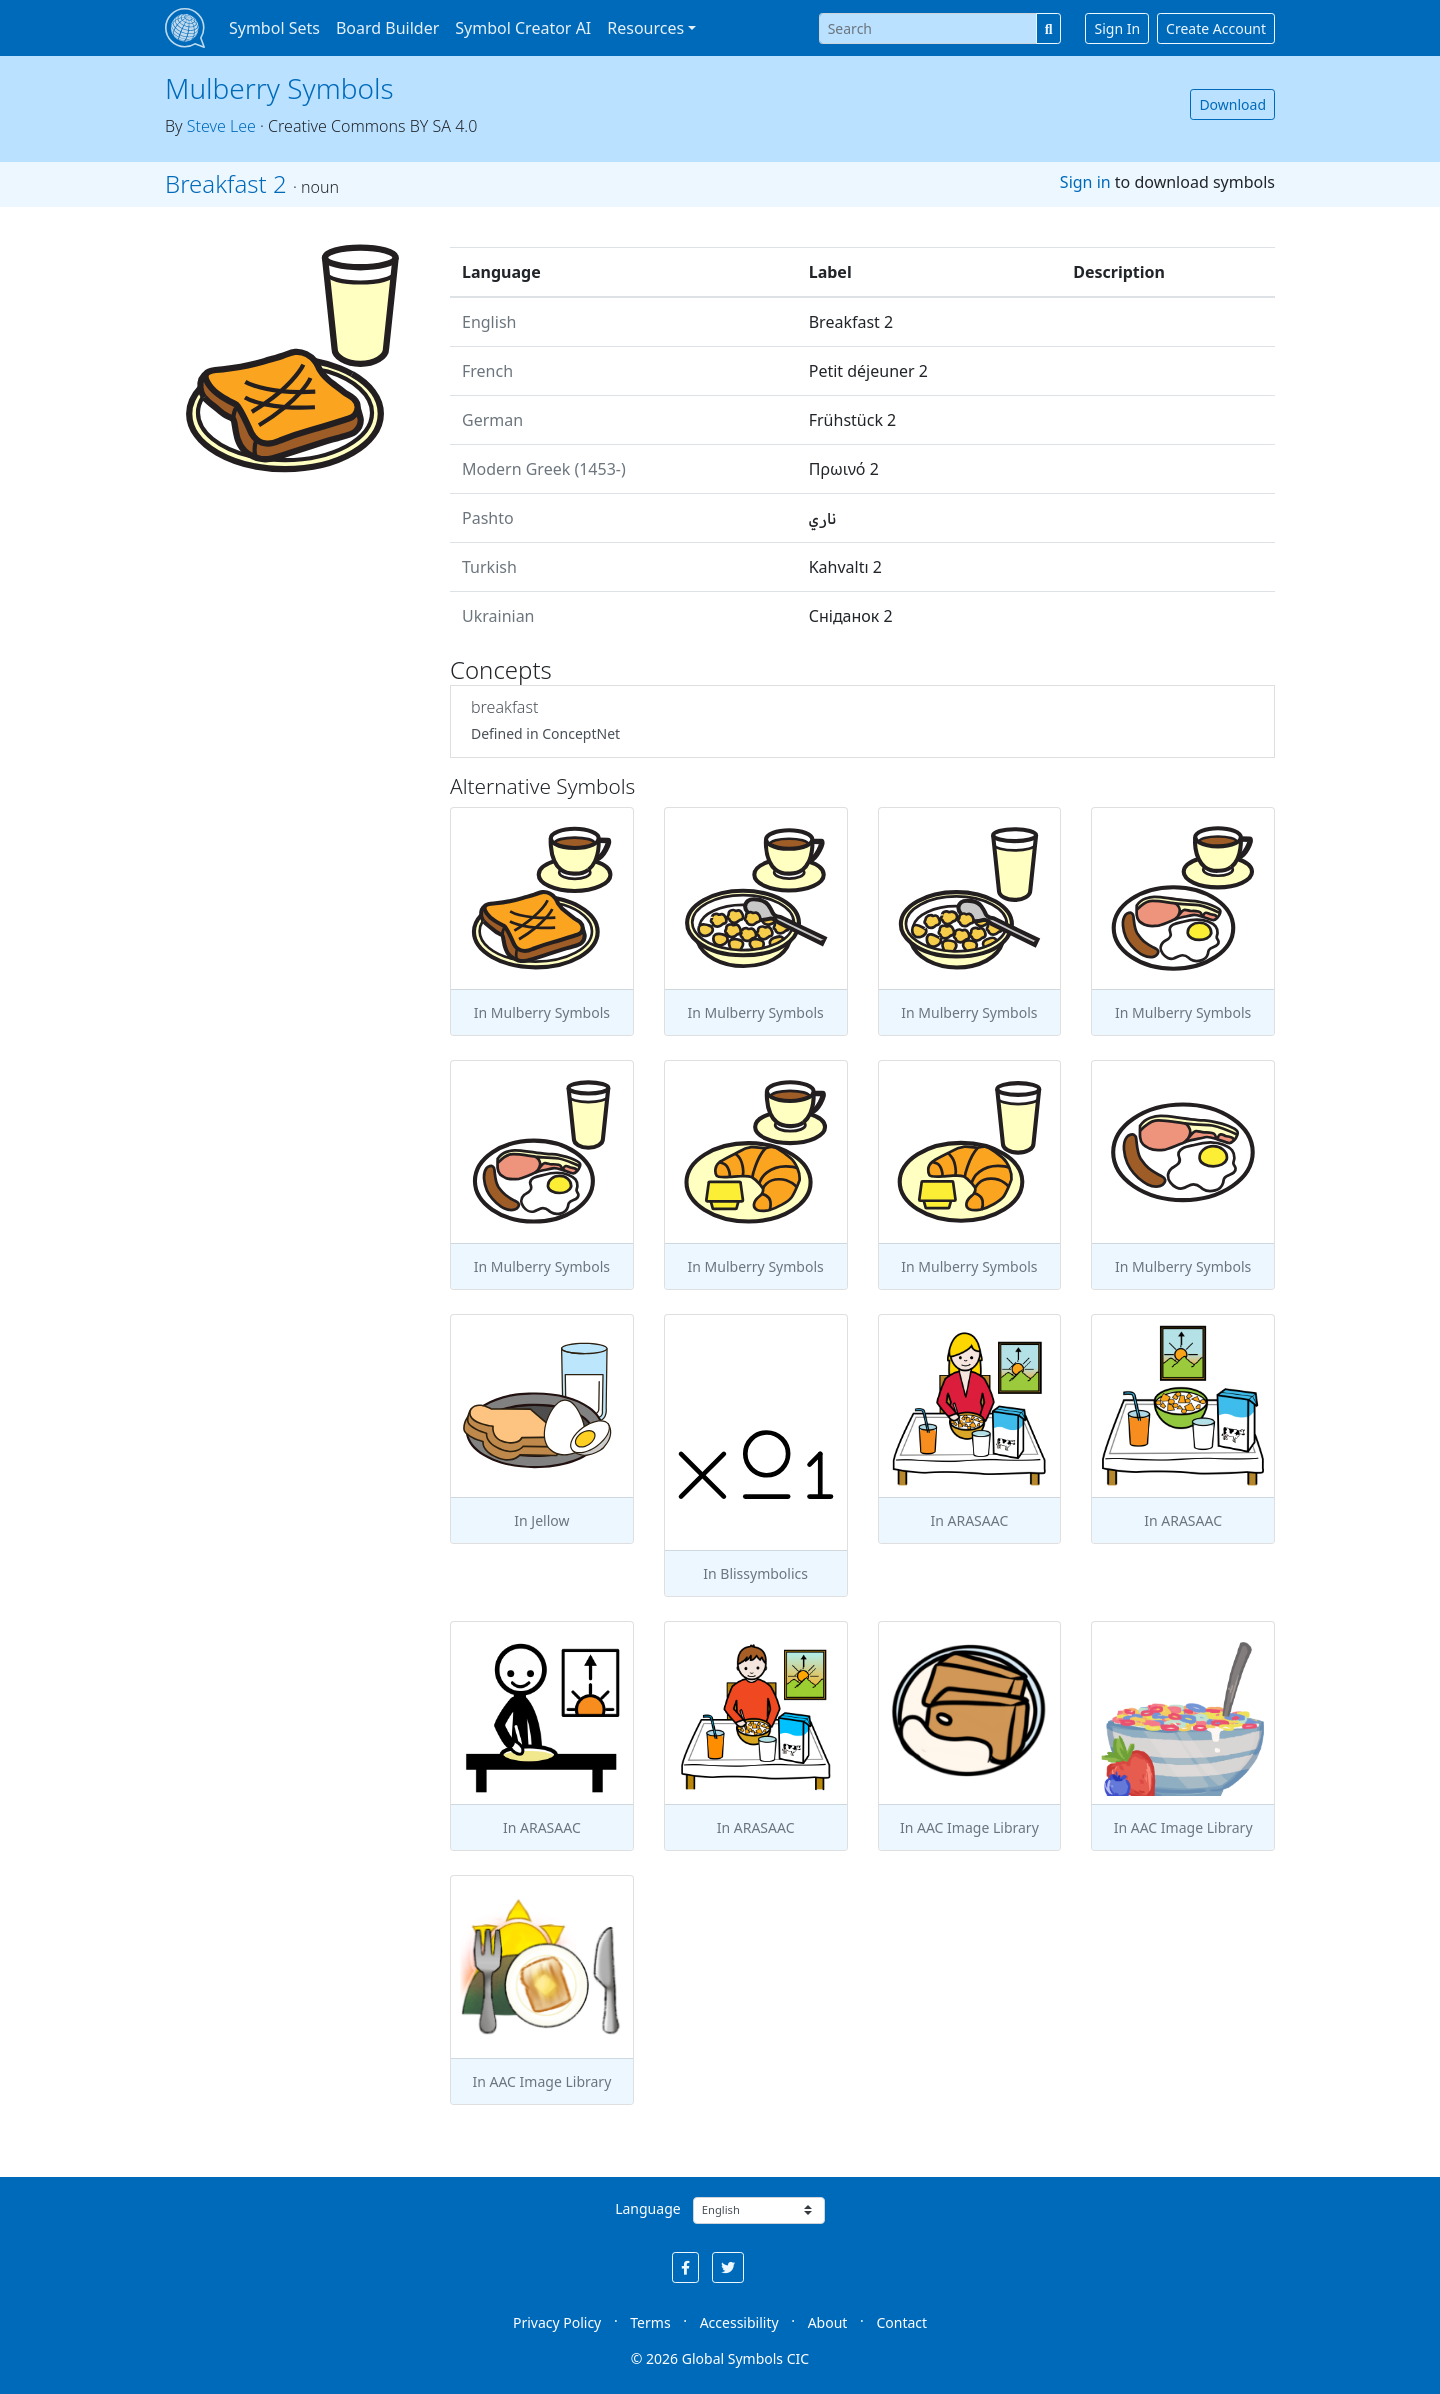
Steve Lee (221, 126)
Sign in (1085, 182)
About (828, 2322)
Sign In (1117, 28)
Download (1232, 104)
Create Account (1216, 28)
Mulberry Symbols (279, 88)
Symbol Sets (274, 28)
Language (647, 2208)
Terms (650, 2322)
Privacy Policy (557, 2322)
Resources (645, 28)
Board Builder (387, 28)
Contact (901, 2322)
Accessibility (739, 2322)
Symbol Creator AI (523, 28)
